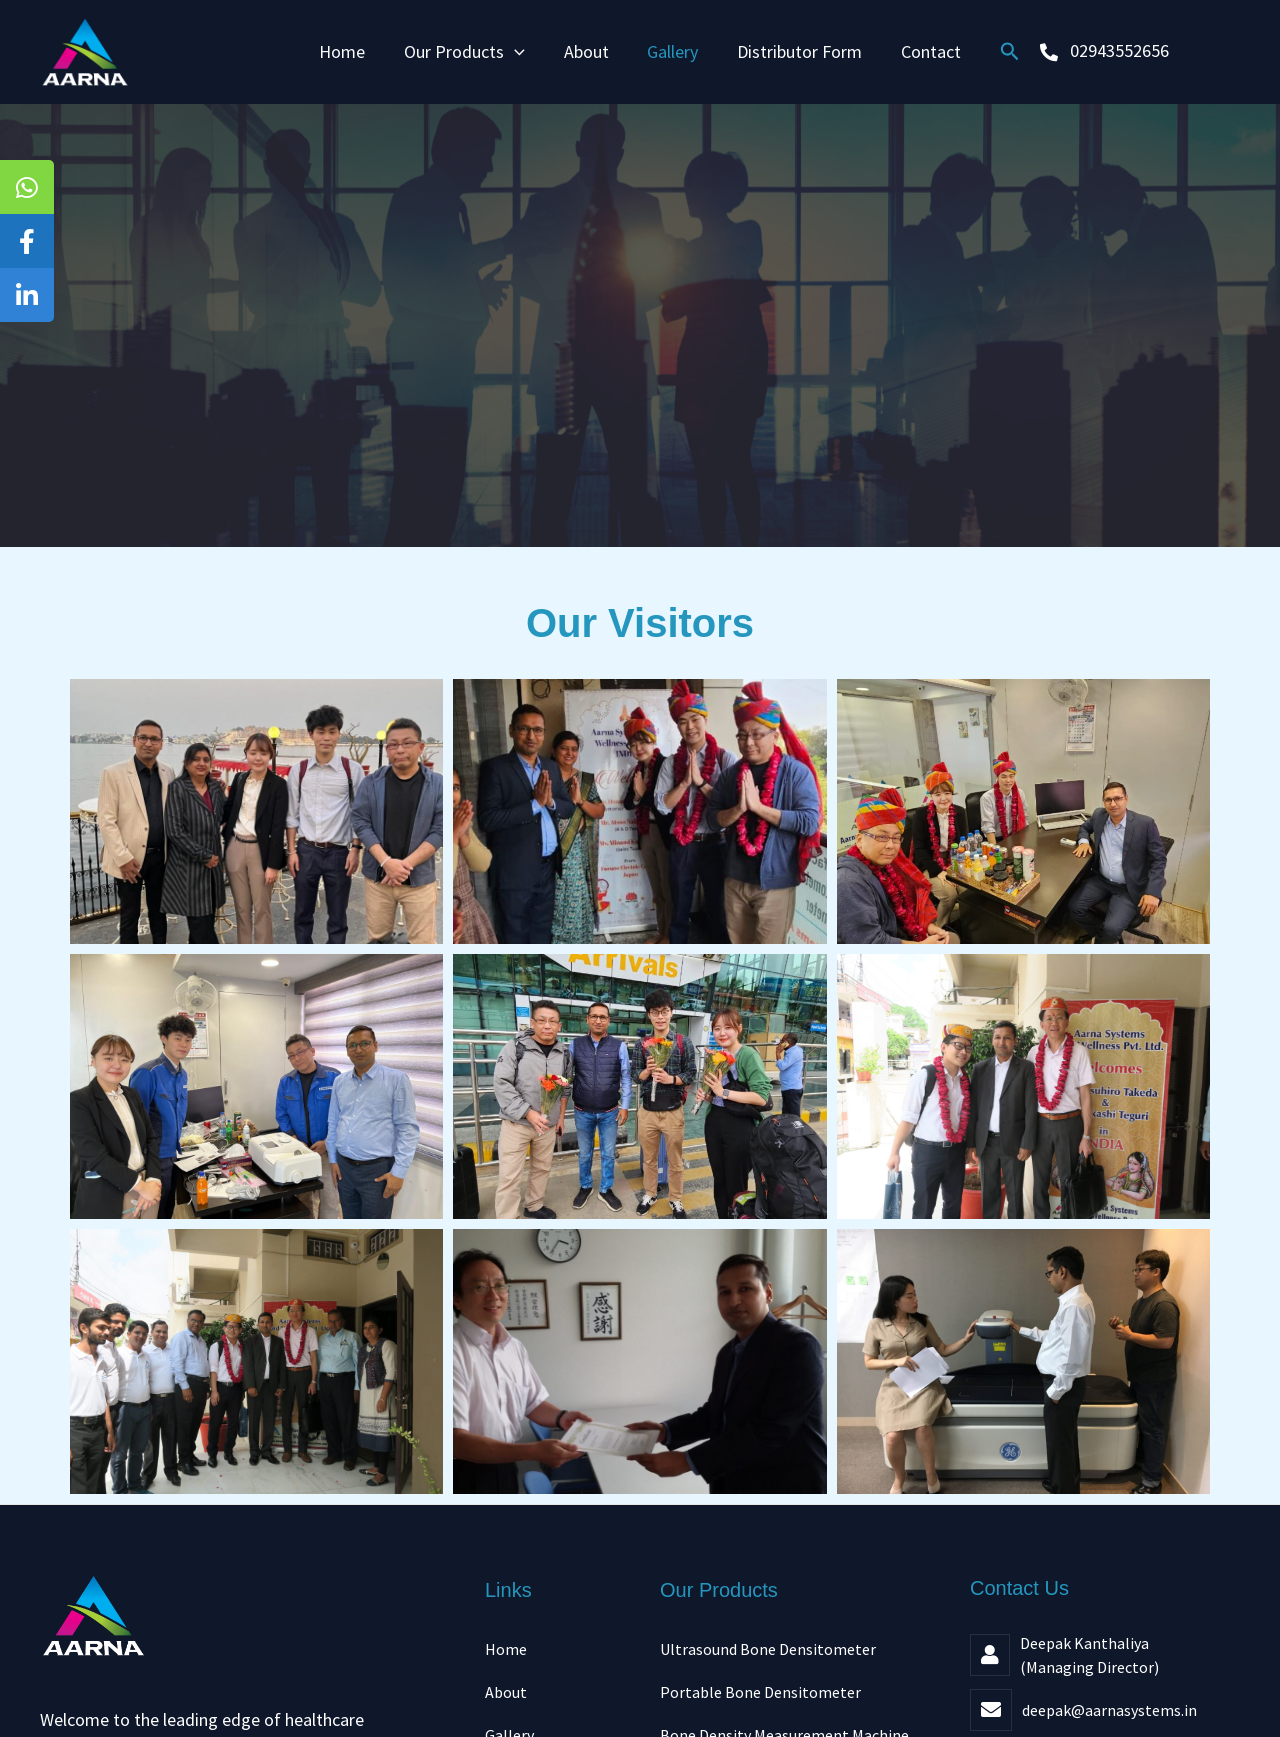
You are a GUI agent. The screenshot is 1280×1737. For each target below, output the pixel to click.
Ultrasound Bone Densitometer (768, 1649)
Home (349, 51)
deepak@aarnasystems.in (1109, 1710)
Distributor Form (795, 51)
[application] (518, 52)
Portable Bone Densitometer (760, 1693)
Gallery (671, 51)
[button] (1002, 52)
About (587, 51)
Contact (924, 51)
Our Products (468, 52)
